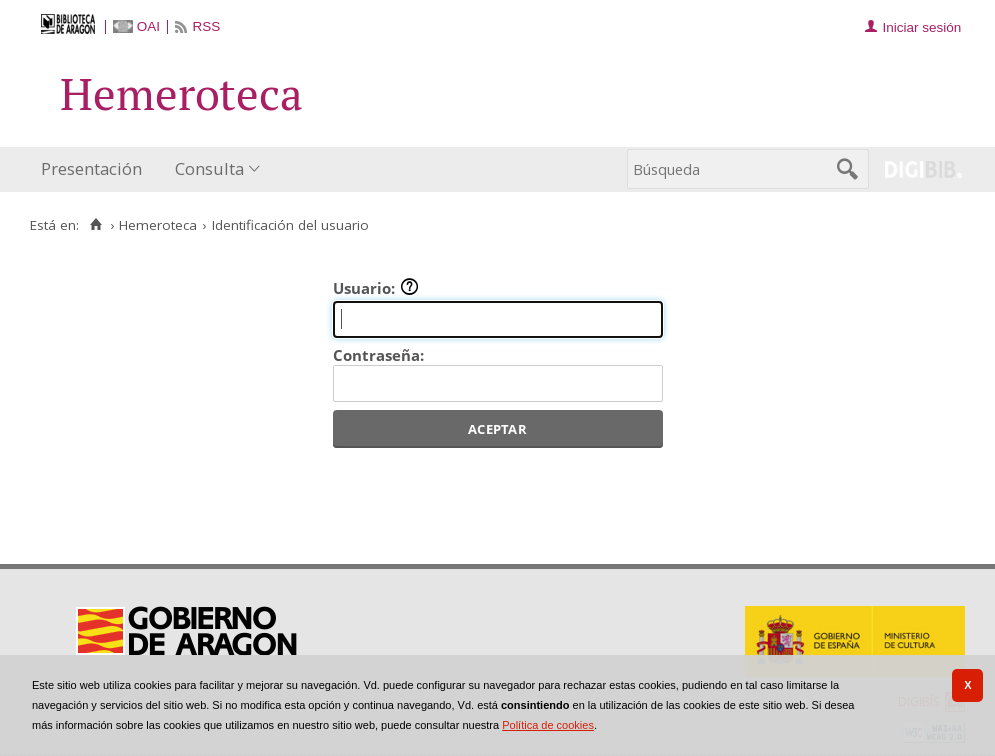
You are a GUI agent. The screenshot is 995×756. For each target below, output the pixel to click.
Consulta (209, 168)
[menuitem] (96, 169)
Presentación (91, 168)
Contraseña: (378, 355)
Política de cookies (548, 725)
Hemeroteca (158, 225)
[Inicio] (95, 225)
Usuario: (376, 288)
